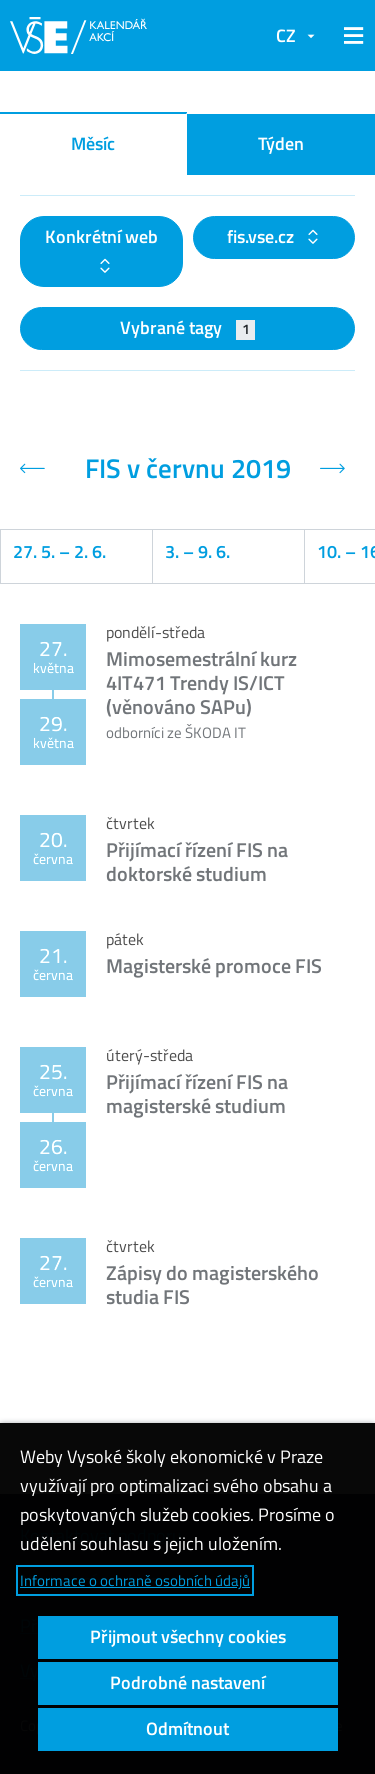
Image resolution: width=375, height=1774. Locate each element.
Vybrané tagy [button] (187, 327)
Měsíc (93, 143)
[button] (350, 36)
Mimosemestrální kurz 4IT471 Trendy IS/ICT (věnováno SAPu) (201, 682)
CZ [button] (286, 35)
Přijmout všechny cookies (188, 1636)
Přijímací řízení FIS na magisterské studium (197, 1093)
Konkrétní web (101, 236)
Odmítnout (187, 1728)
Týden (281, 143)
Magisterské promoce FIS (214, 965)
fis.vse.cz (262, 236)
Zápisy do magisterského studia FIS (212, 1284)
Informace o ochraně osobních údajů (135, 1580)
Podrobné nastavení (187, 1682)
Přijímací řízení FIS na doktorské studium (197, 861)
